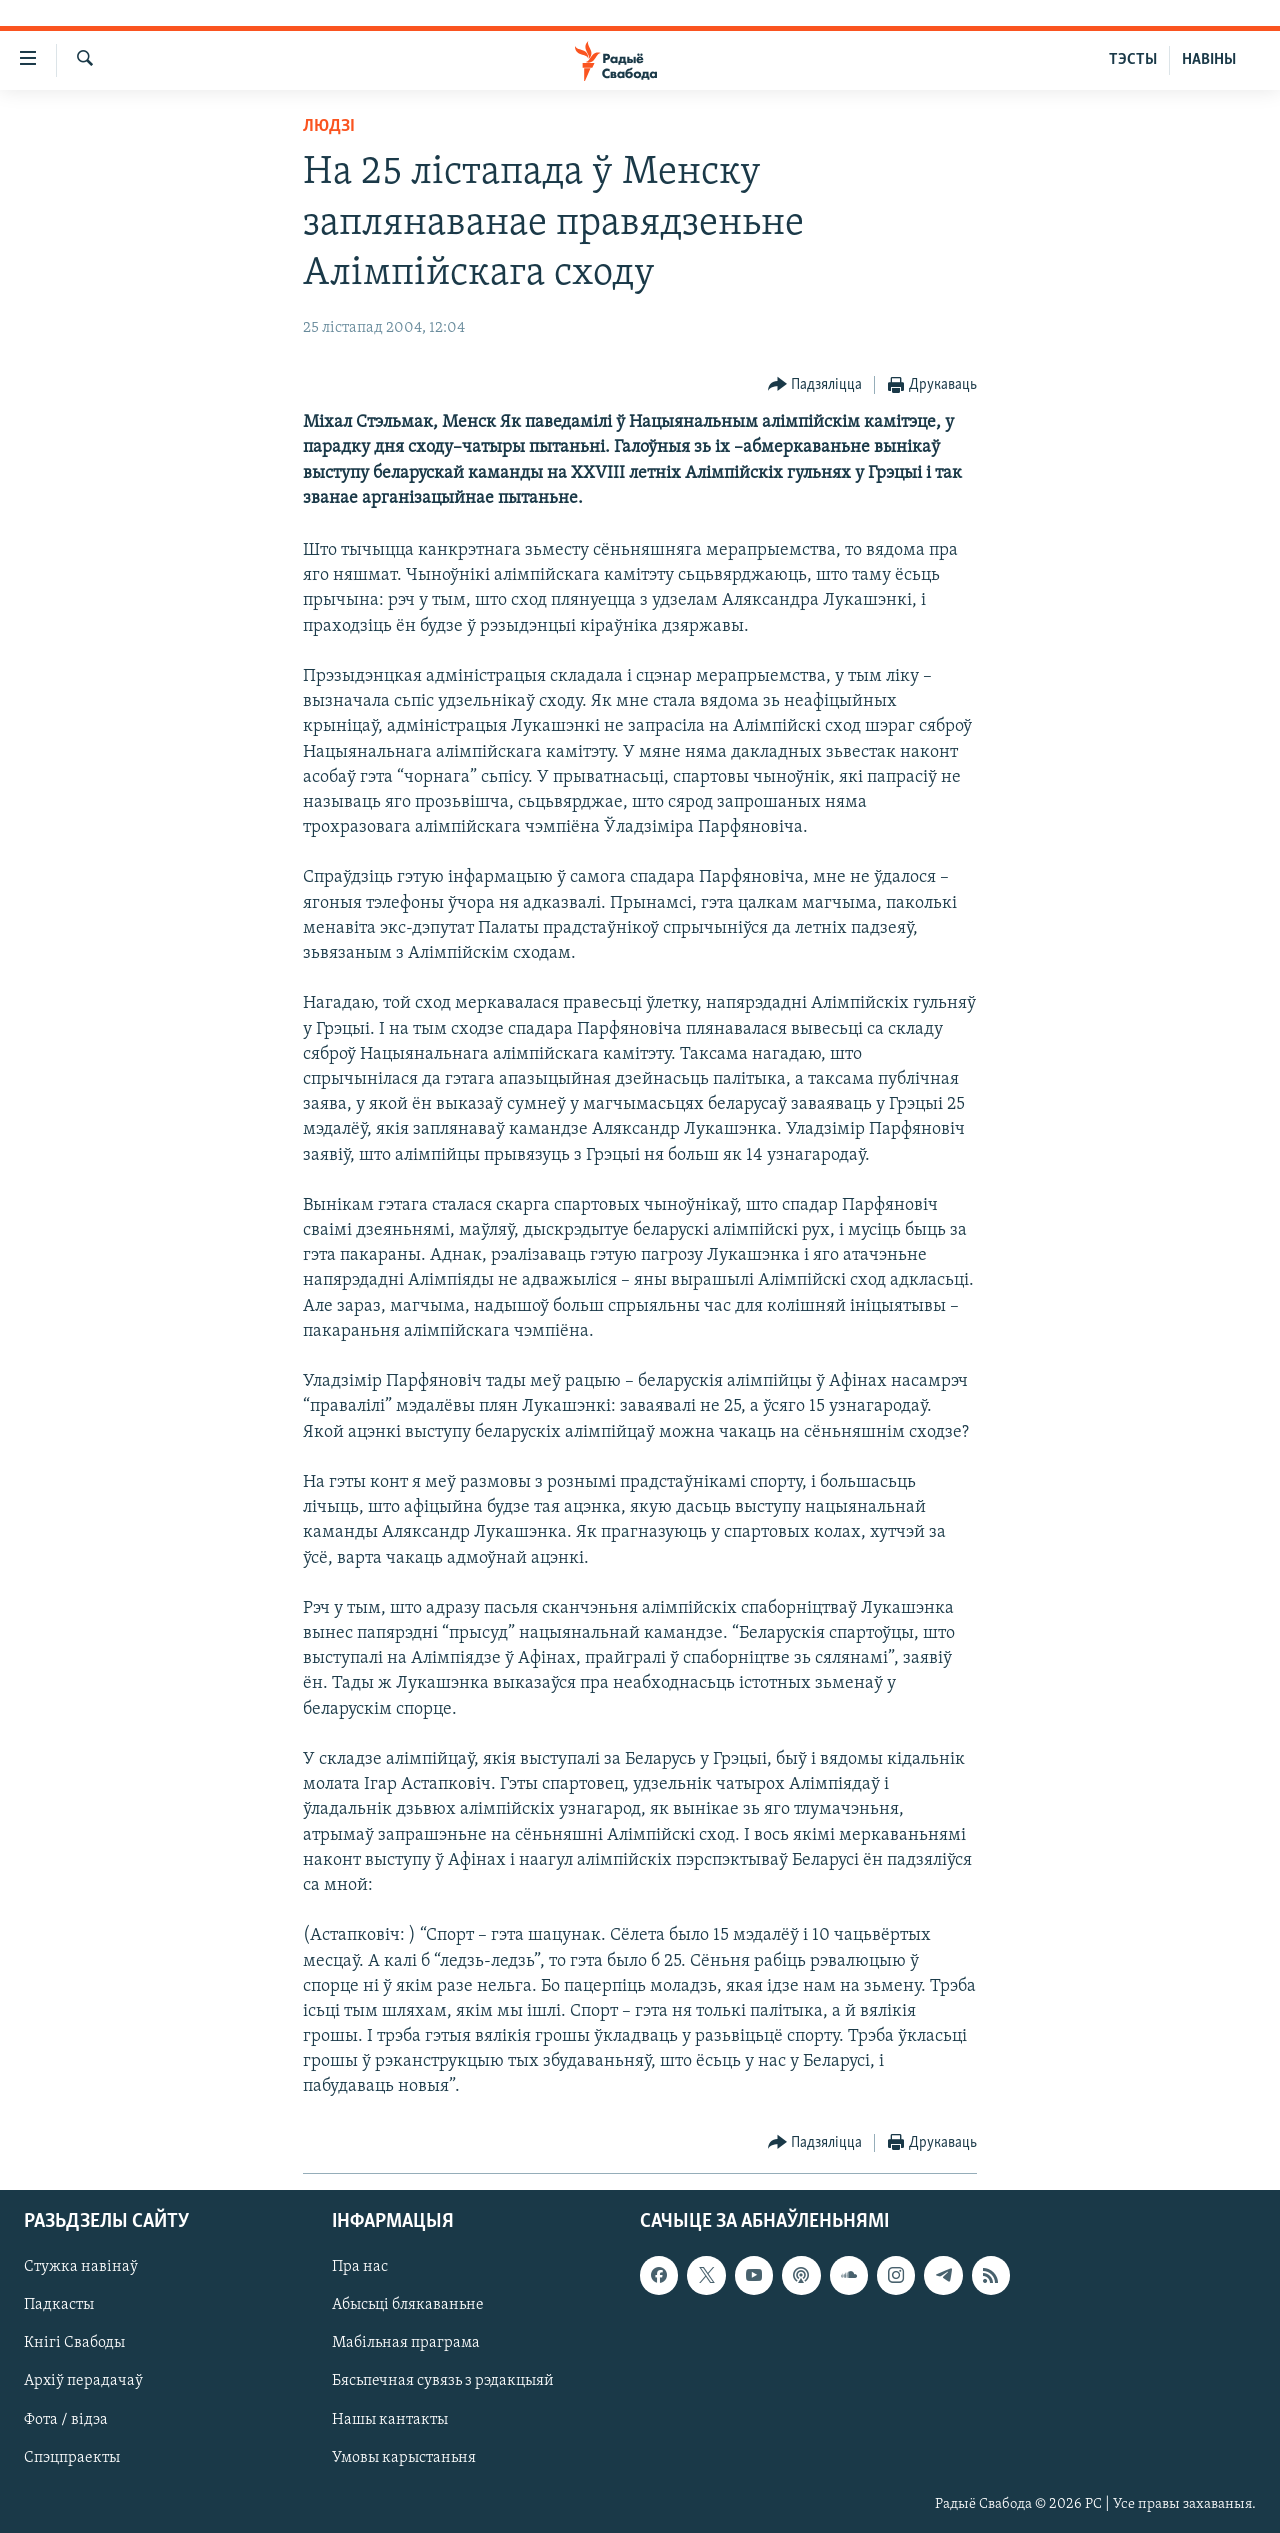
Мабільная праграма (406, 2343)
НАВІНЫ (1209, 60)
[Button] (815, 385)
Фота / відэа (66, 2419)
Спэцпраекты (72, 2457)
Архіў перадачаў (83, 2381)
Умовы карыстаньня (404, 2457)
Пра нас (360, 2267)
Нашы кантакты (390, 2419)
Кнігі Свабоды (74, 2343)
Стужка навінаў (81, 2267)
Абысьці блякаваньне (408, 2305)
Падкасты (59, 2305)
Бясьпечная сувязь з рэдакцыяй (443, 2381)
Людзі (329, 126)
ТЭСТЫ (1133, 60)
